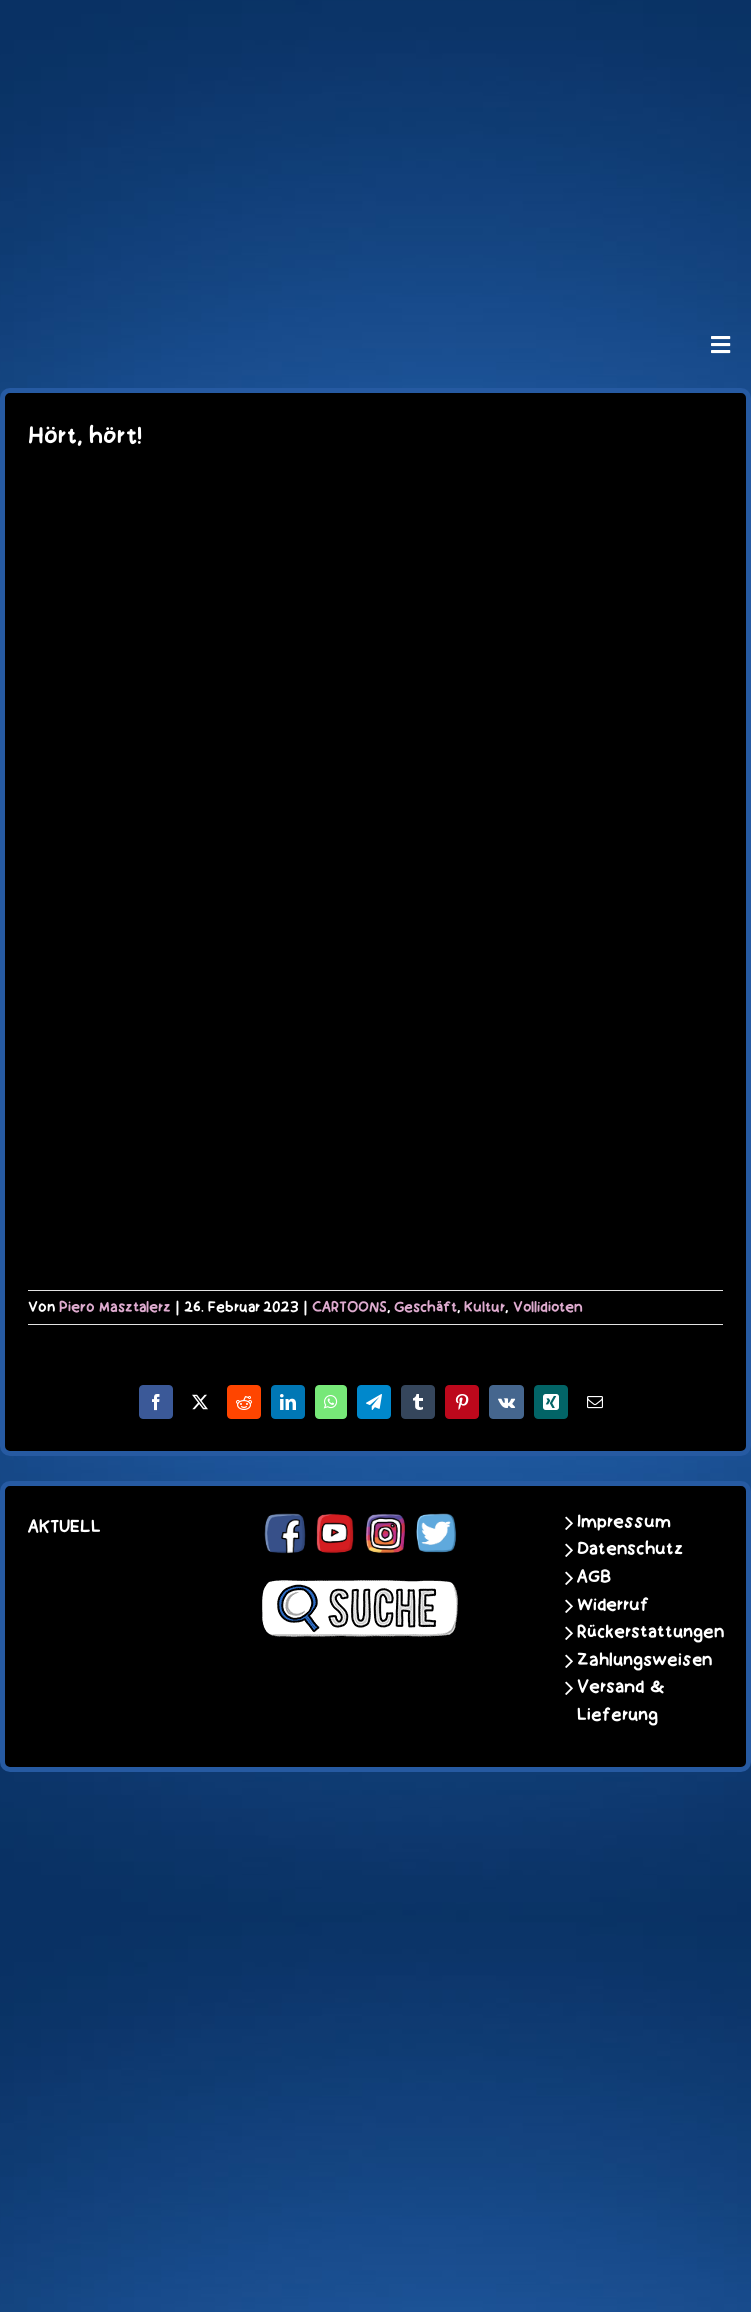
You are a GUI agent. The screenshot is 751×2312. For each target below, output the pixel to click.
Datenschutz (630, 1549)
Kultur (484, 1307)
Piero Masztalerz (115, 1307)
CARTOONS (349, 1307)
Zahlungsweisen (635, 1660)
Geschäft (425, 1307)
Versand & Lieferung (621, 1701)
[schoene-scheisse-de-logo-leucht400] (376, 32)
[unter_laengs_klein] (376, 266)
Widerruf (613, 1605)
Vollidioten (548, 1307)
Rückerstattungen (635, 1632)
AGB (594, 1577)
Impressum (624, 1522)
